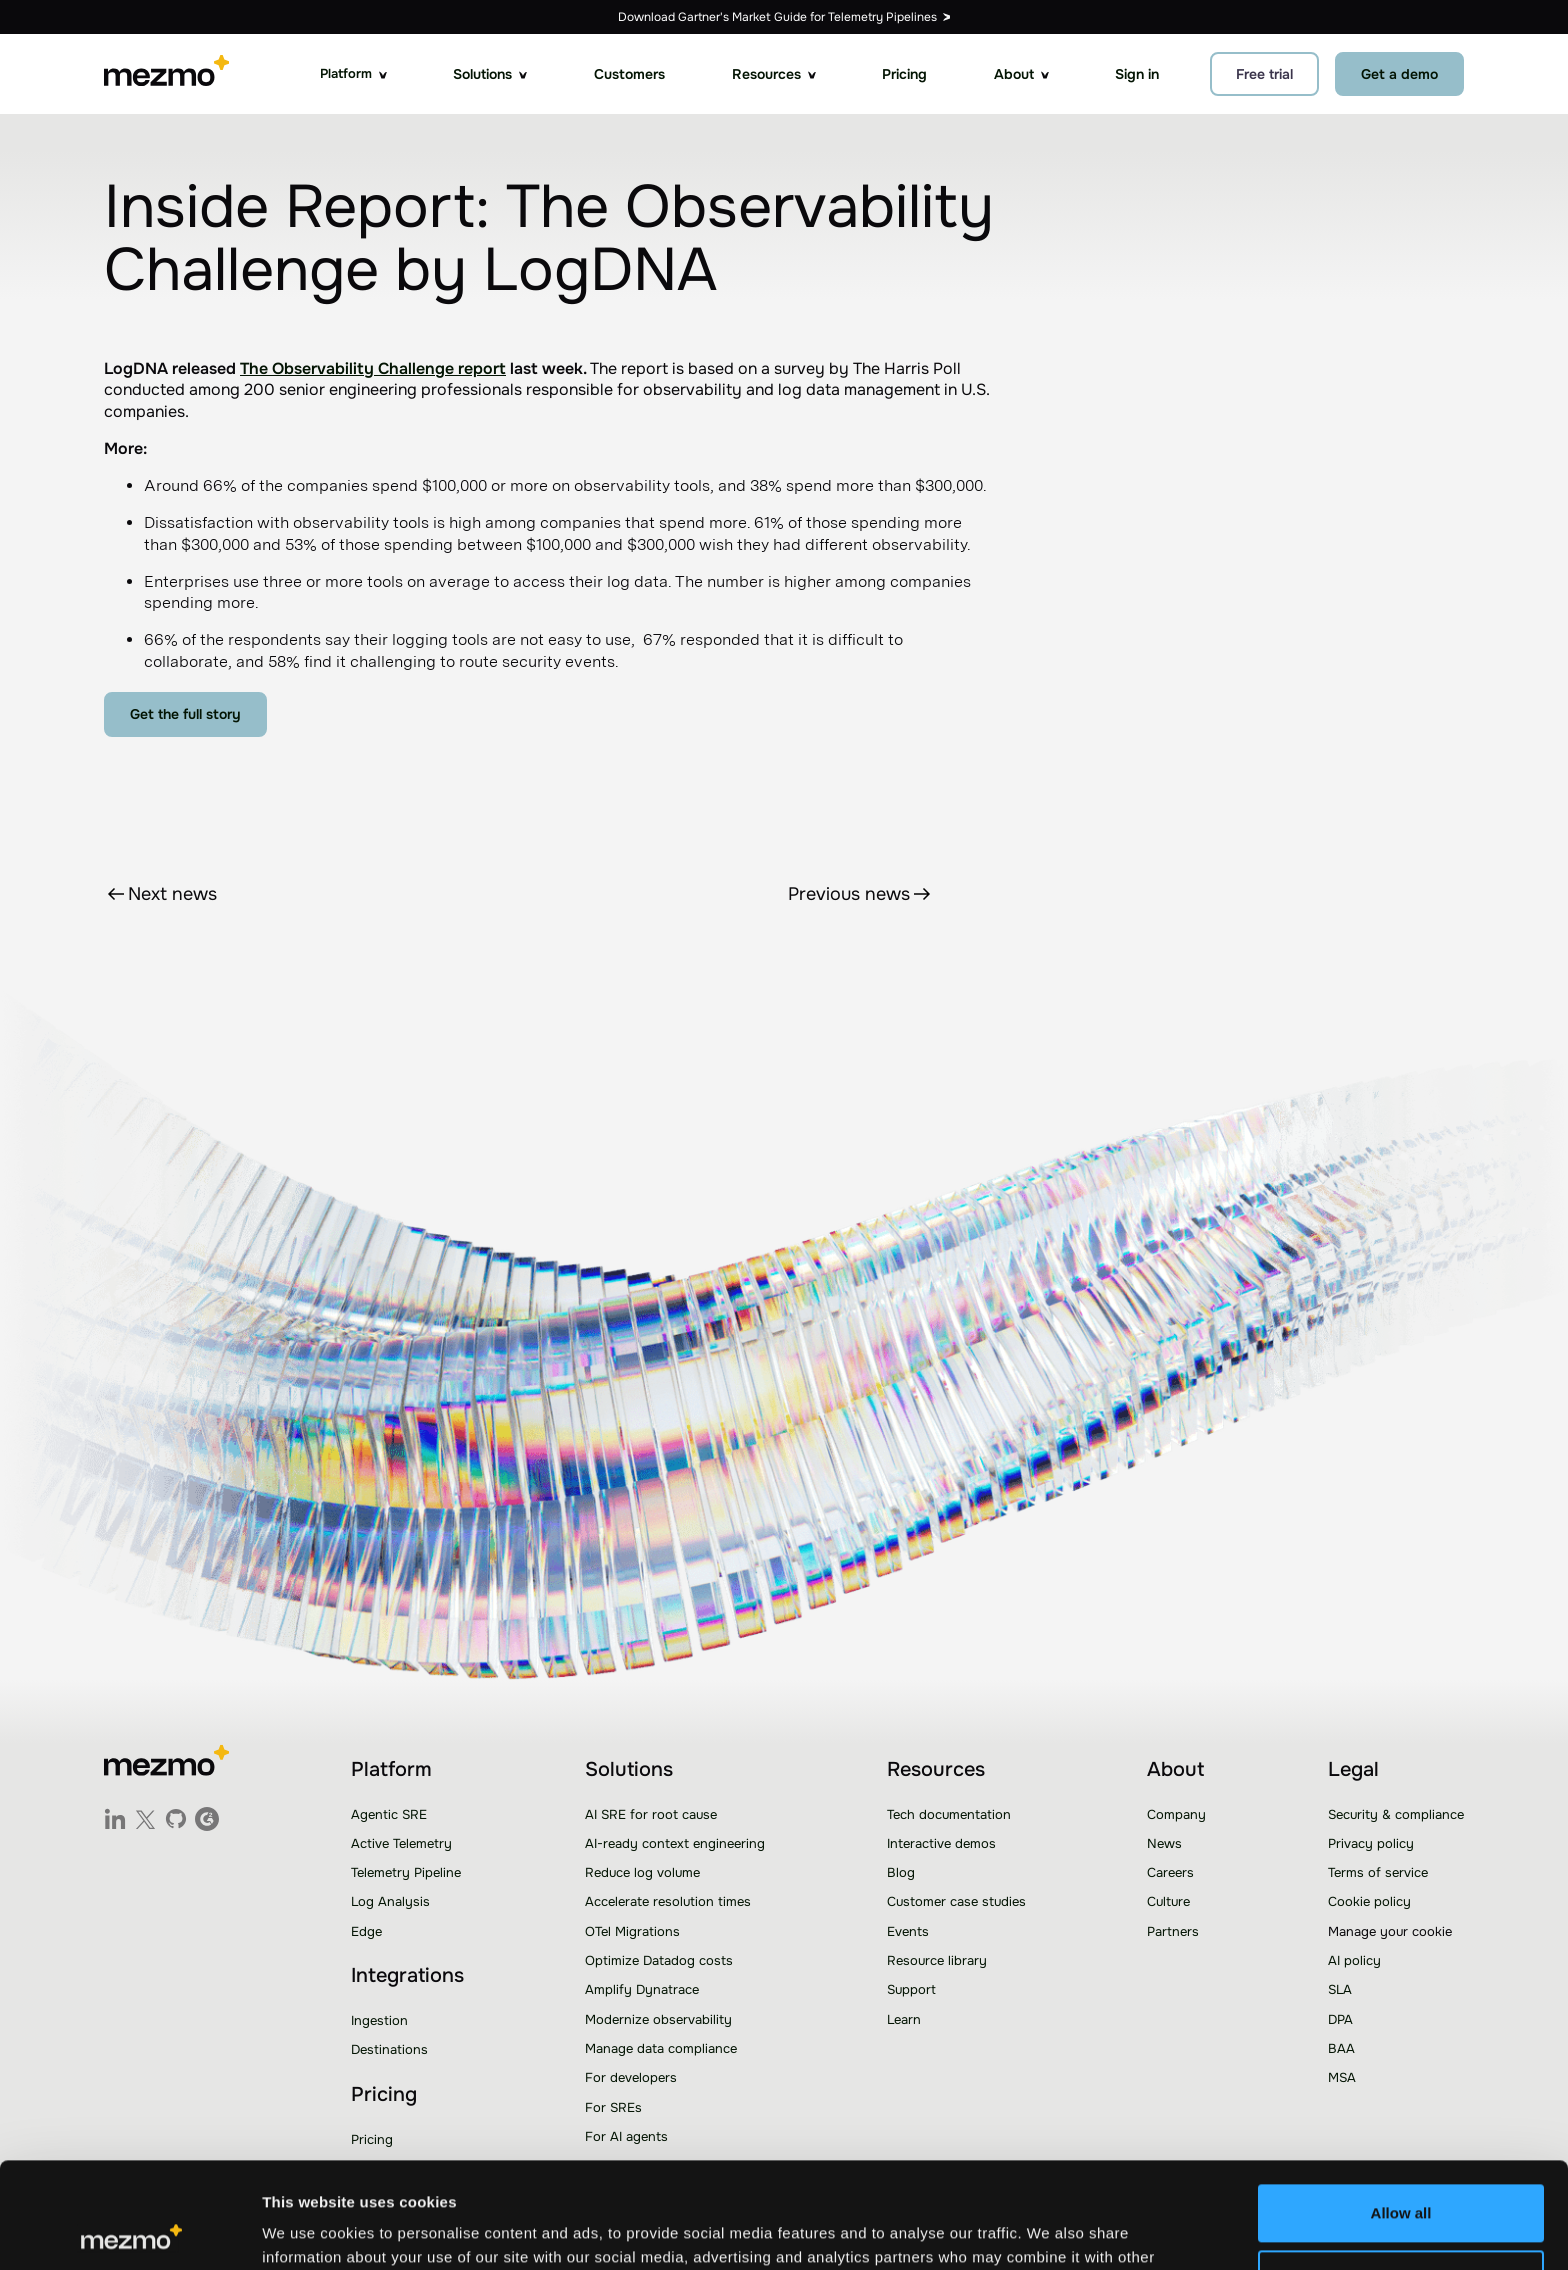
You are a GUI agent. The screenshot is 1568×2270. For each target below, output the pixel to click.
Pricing (904, 74)
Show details (308, 2230)
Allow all (1401, 2107)
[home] (166, 74)
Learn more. (1002, 2175)
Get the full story (185, 714)
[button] (353, 74)
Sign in (1137, 74)
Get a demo (1399, 74)
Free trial (1264, 74)
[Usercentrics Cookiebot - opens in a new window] (129, 2231)
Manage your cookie (1390, 1931)
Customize (1402, 2172)
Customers (629, 74)
